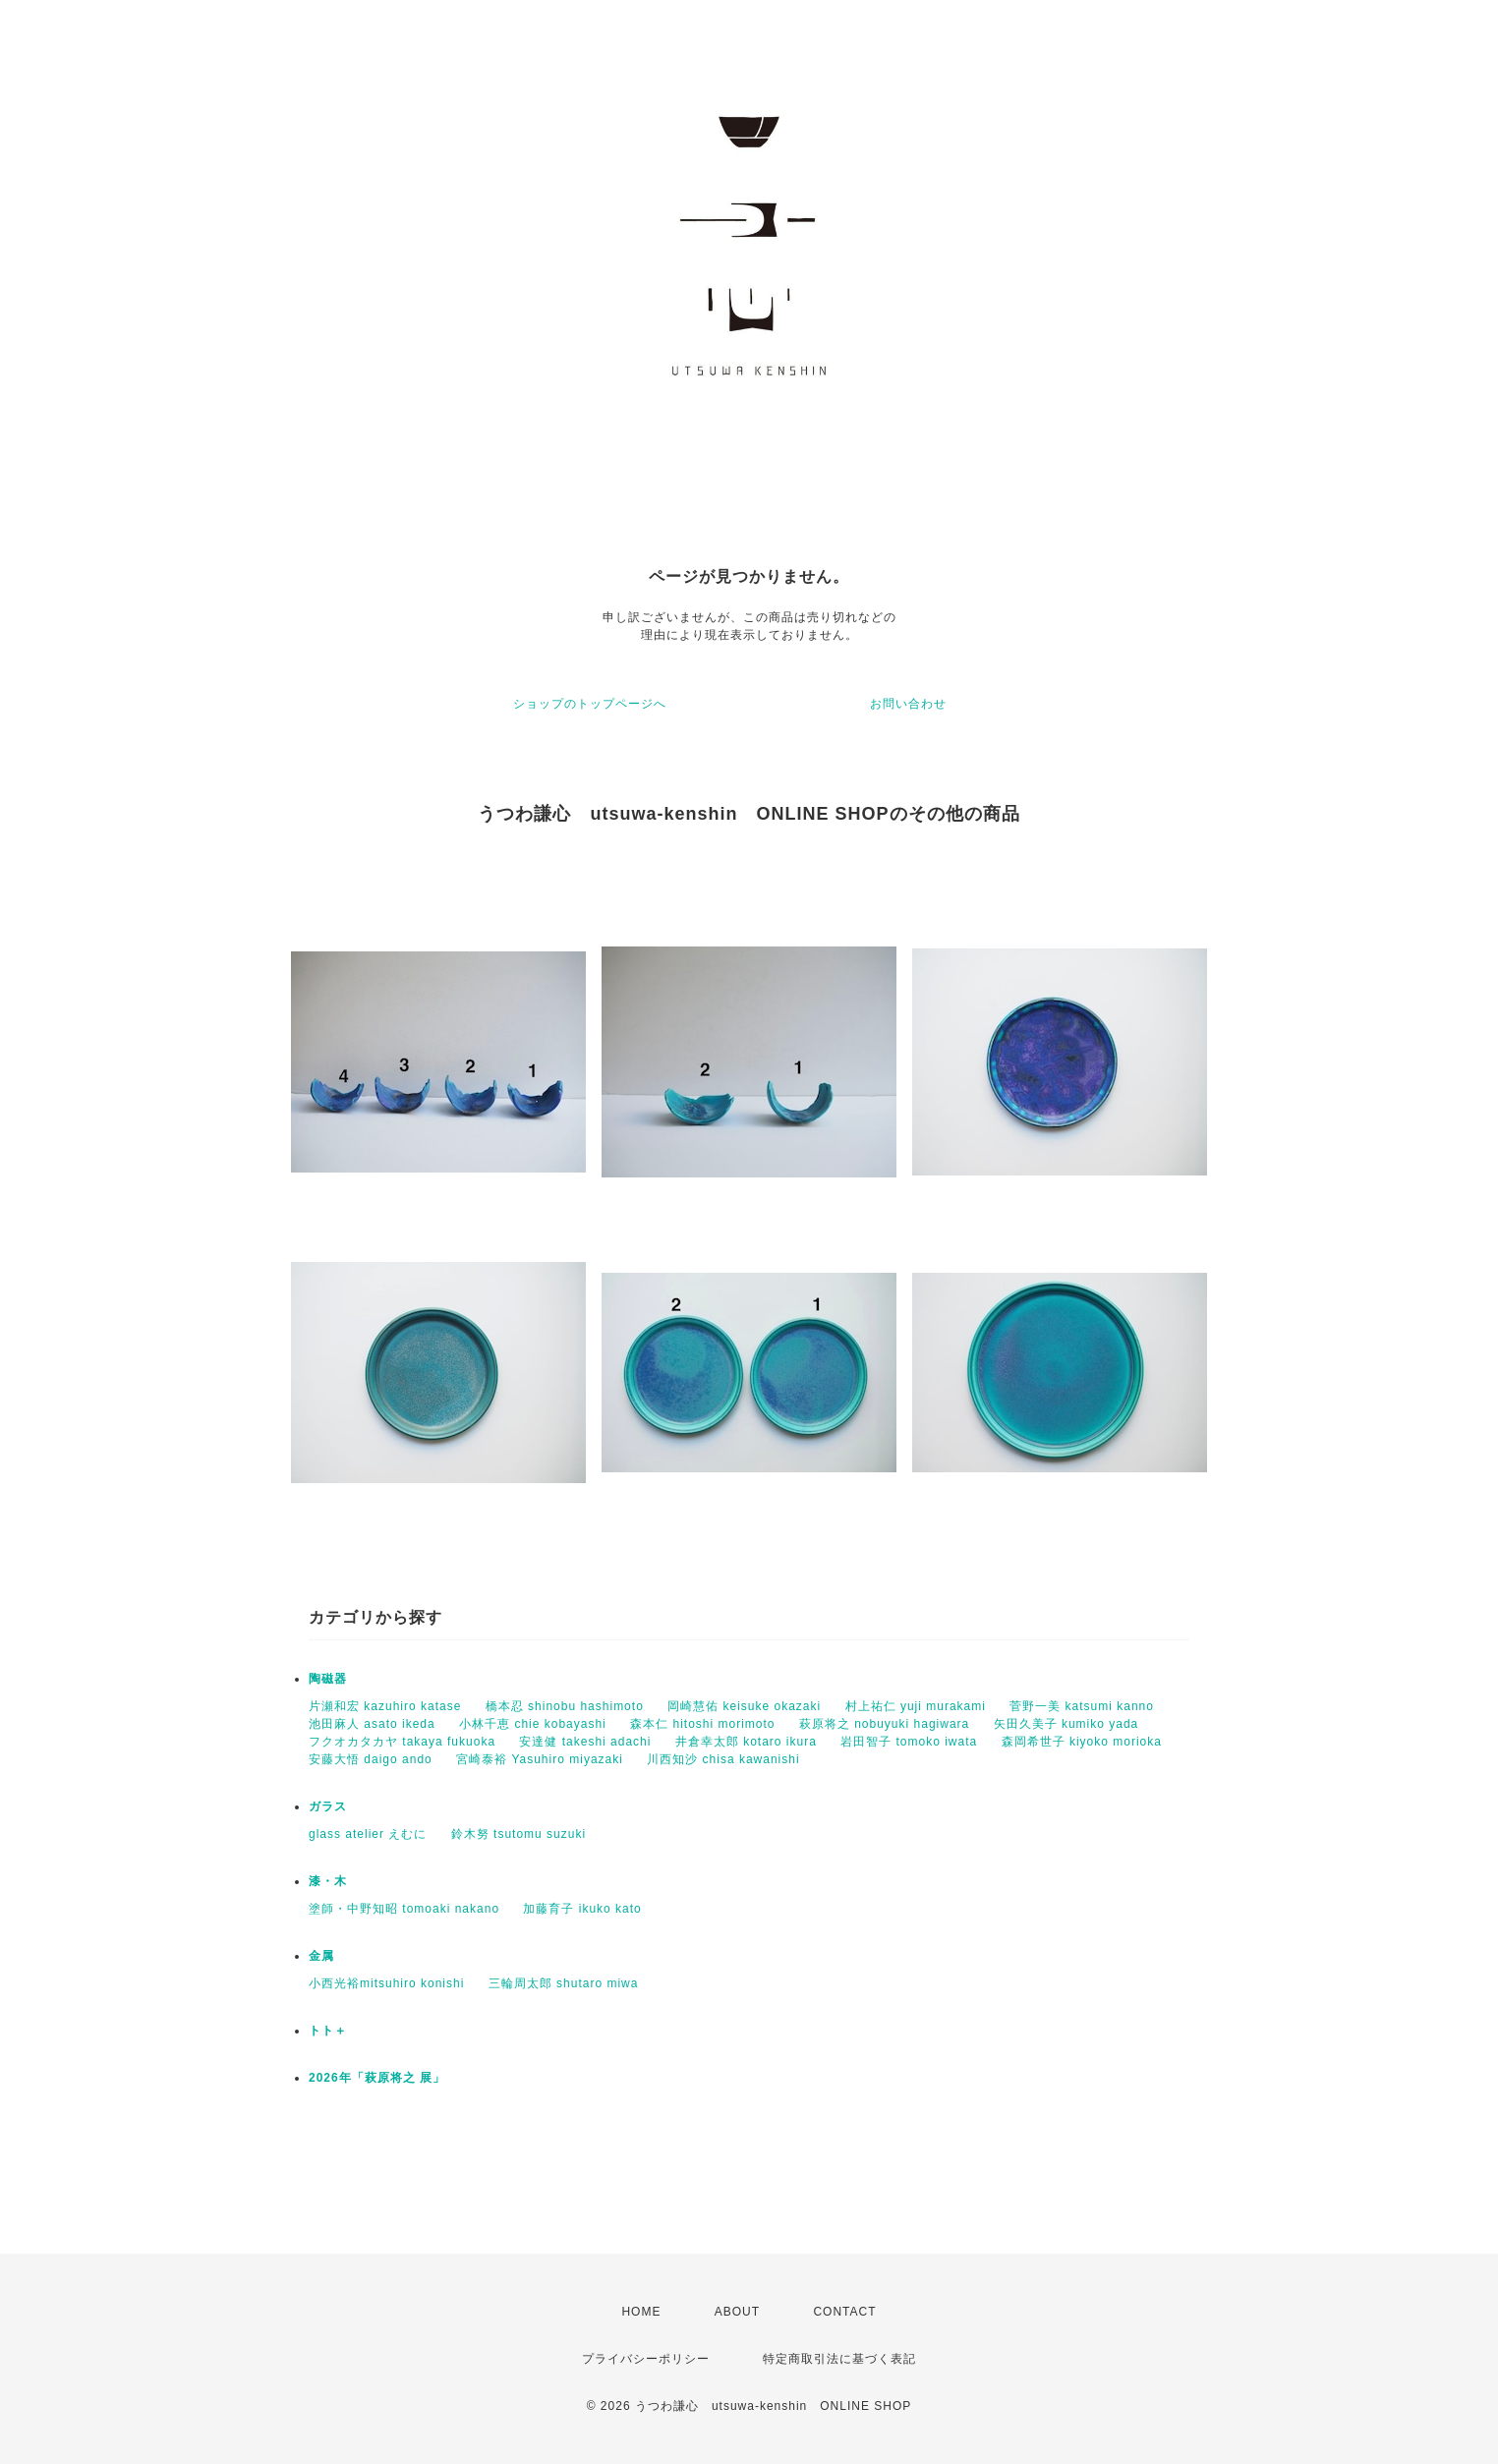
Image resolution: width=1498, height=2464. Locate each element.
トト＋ (328, 2030)
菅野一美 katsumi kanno (1081, 1706)
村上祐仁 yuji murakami (915, 1706)
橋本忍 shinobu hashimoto (565, 1706)
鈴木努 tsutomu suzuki (518, 1834)
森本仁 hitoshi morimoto (702, 1724)
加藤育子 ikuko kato (582, 1909)
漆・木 (328, 1881)
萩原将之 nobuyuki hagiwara (884, 1724)
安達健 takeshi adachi (585, 1741)
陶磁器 (328, 1679)
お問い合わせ (908, 704)
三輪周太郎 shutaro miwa (564, 1983)
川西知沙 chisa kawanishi (723, 1759)
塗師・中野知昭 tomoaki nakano (404, 1909)
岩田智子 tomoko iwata (908, 1741)
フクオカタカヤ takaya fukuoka (402, 1741)
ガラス (328, 1806)
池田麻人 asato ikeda (372, 1724)
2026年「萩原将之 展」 (377, 2078)
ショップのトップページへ (589, 704)
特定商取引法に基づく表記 (839, 2359)
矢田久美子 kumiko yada (1066, 1724)
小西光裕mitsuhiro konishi (386, 1983)
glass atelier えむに (368, 1834)
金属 (321, 1956)
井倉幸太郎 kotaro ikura (746, 1741)
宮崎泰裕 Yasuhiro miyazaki (539, 1759)
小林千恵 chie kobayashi (532, 1724)
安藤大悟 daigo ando (370, 1759)
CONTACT (844, 2312)
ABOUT (737, 2312)
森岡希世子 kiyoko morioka (1082, 1741)
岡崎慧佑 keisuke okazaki (744, 1706)
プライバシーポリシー (646, 2359)
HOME (641, 2312)
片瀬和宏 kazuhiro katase (385, 1706)
